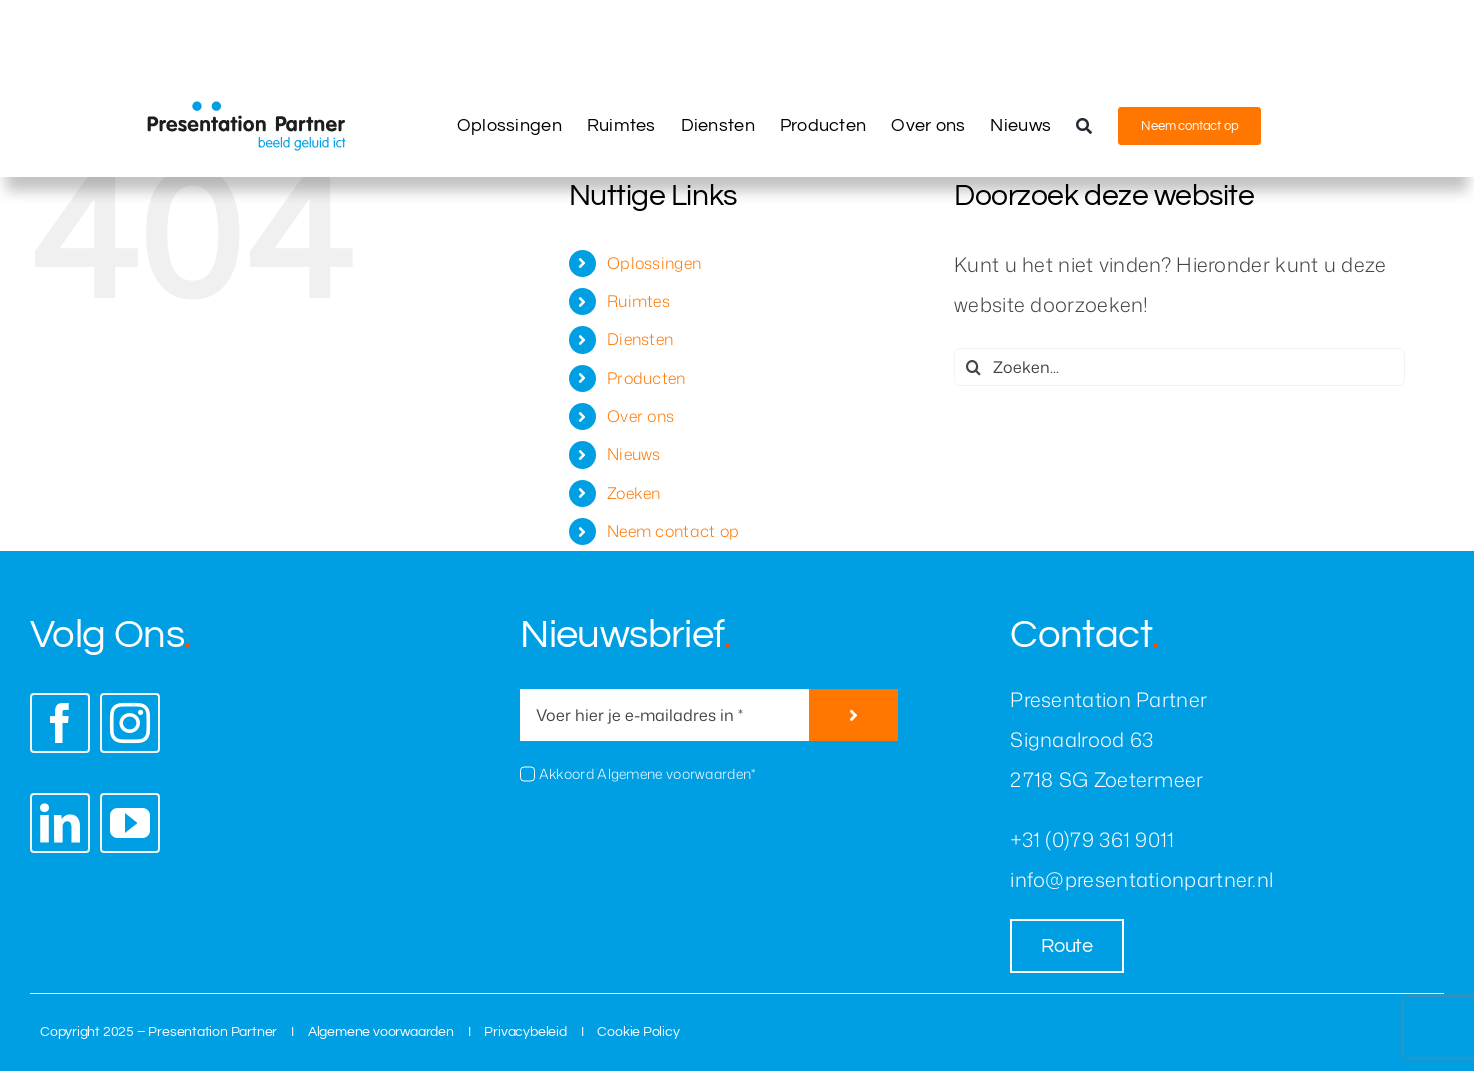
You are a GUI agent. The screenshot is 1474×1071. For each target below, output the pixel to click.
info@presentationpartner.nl (1141, 879)
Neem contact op (673, 531)
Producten (646, 378)
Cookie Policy (638, 1032)
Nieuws (634, 454)
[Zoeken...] (1179, 367)
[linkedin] (60, 823)
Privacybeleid (525, 1032)
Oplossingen (654, 263)
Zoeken (634, 493)
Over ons (640, 416)
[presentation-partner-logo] (246, 111)
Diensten (640, 339)
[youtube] (130, 823)
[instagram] (130, 723)
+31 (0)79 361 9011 (1092, 839)
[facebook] (60, 723)
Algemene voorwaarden (381, 1032)
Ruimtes (638, 301)
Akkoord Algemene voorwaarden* (647, 773)
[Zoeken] (1084, 126)
